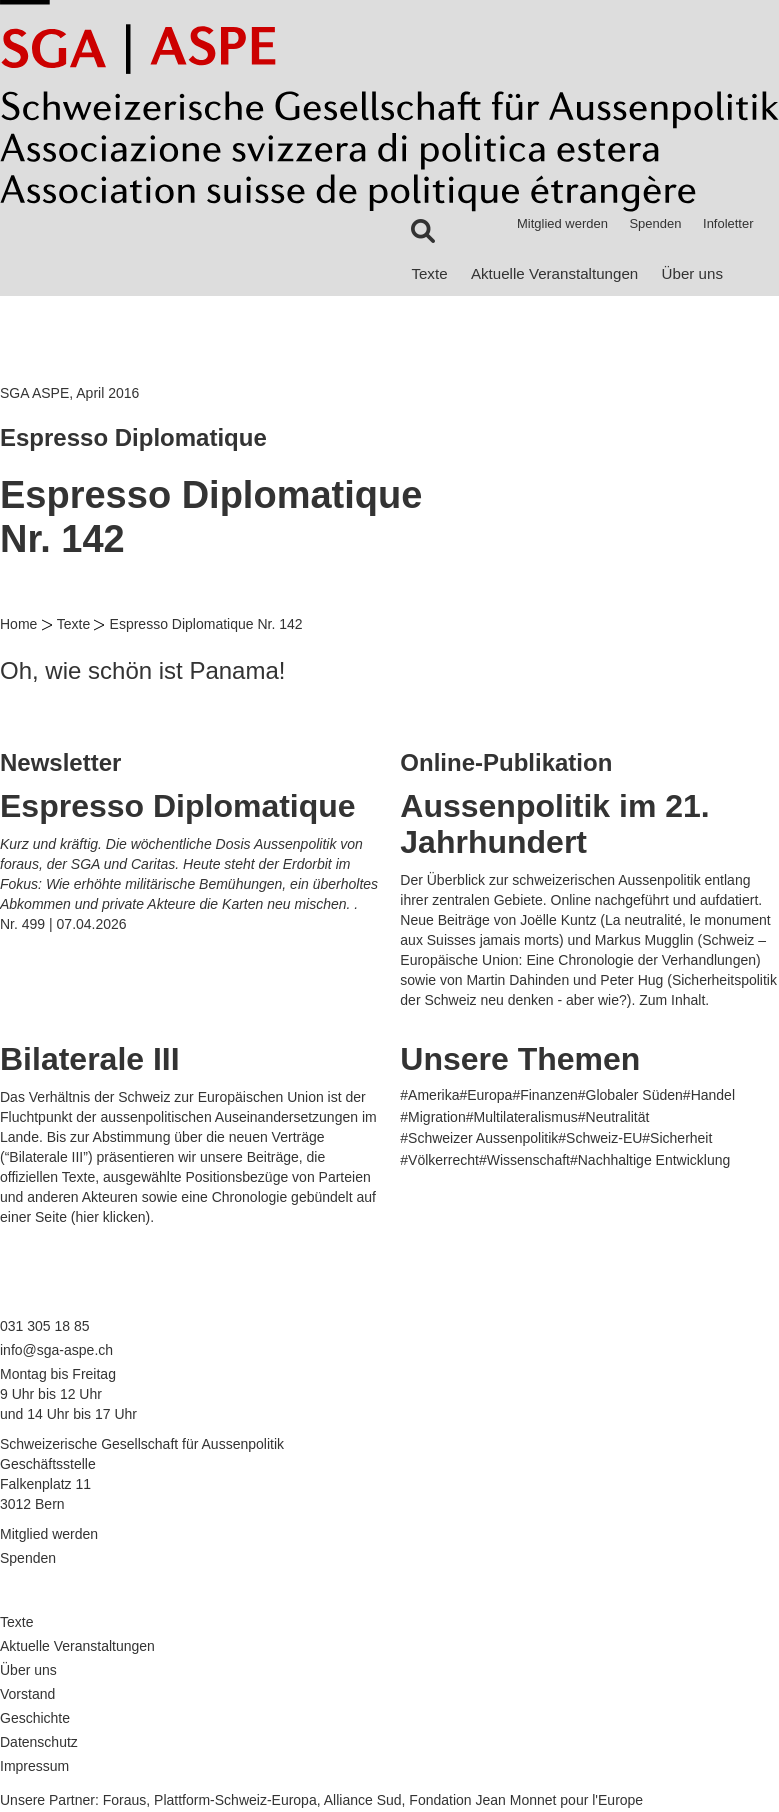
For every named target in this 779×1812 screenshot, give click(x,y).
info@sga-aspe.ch (56, 1350)
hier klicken (110, 1217)
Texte (429, 273)
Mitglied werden (562, 223)
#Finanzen (544, 1095)
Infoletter (728, 223)
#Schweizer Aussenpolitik (479, 1138)
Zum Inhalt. (674, 1000)
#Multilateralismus (522, 1117)
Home (18, 624)
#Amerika (429, 1095)
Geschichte (35, 1718)
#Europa (485, 1095)
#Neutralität (614, 1117)
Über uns (692, 273)
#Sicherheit (677, 1138)
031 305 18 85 (45, 1326)
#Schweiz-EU (600, 1138)
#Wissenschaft (524, 1160)
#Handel (709, 1095)
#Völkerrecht (439, 1160)
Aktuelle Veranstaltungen (554, 273)
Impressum (34, 1766)
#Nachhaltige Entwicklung (650, 1160)
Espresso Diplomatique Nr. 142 (206, 624)
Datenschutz (39, 1742)
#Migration (432, 1117)
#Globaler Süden (630, 1095)
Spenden (655, 223)
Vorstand (27, 1694)
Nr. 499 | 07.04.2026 (63, 924)
